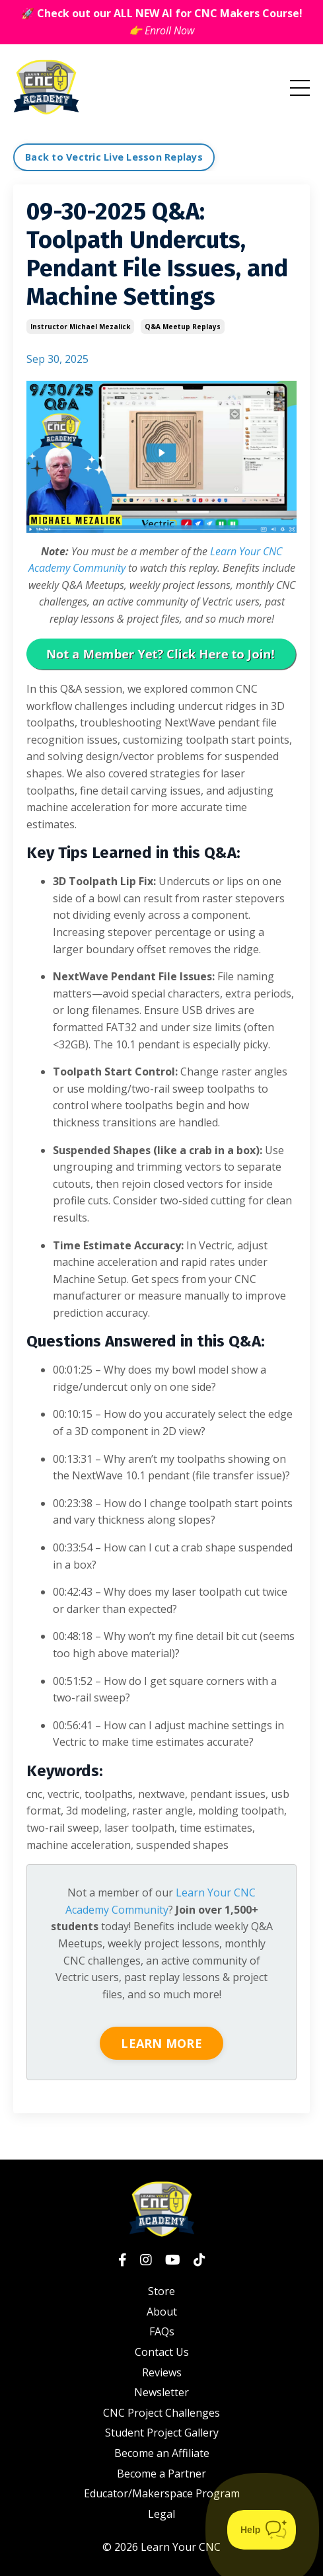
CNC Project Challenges (161, 2412)
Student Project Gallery (162, 2432)
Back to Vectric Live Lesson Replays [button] (114, 157)
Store (161, 2291)
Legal (161, 2514)
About (162, 2311)
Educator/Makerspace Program (162, 2493)
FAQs (161, 2331)
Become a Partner (161, 2473)
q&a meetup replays (183, 326)
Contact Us (162, 2352)
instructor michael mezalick (80, 326)
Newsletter (161, 2392)
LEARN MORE (161, 2043)
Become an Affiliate (161, 2453)
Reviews (162, 2372)
